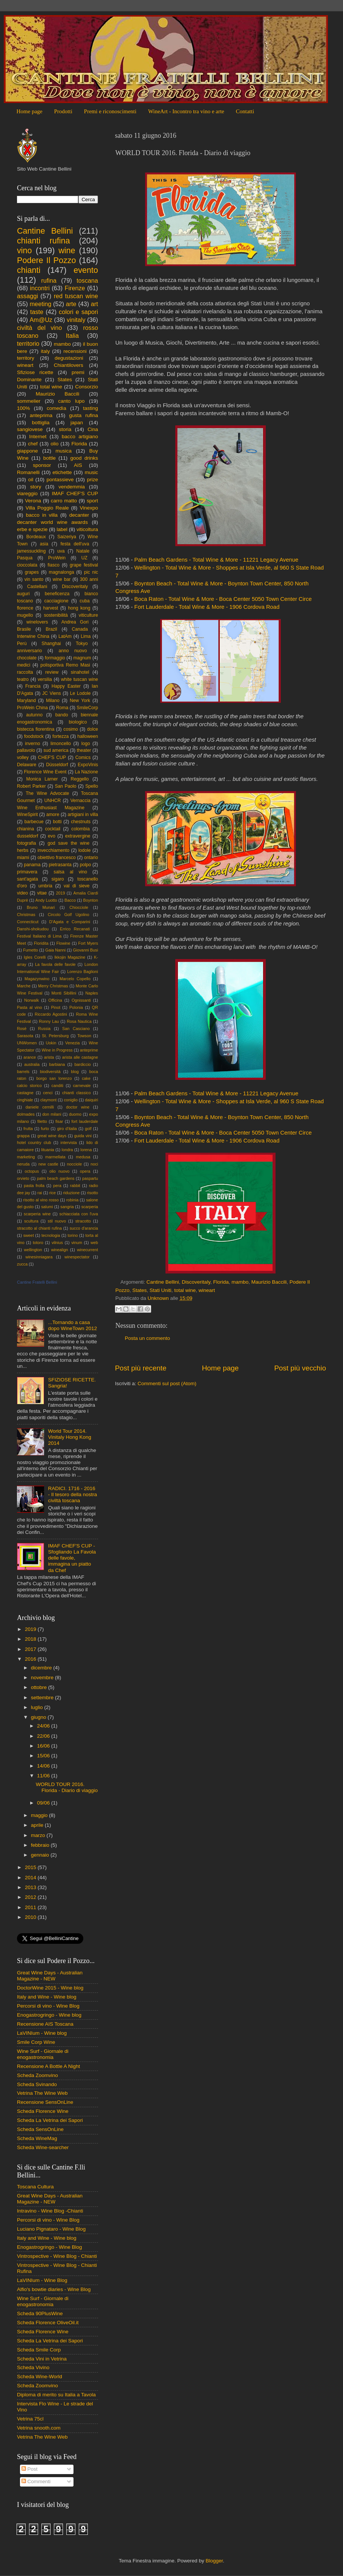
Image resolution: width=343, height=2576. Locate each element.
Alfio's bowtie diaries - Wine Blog (53, 2289)
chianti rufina (43, 240)
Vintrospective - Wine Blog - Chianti (57, 2256)
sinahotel (80, 672)
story (35, 487)
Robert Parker (31, 786)
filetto (42, 1121)
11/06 (44, 1775)
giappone (27, 451)
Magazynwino (36, 978)
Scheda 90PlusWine (40, 2313)
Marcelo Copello (75, 978)
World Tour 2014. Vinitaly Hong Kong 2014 (69, 1437)
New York (80, 700)
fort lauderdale (85, 1121)
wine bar (61, 579)
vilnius (57, 1242)
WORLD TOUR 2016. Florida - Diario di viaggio (67, 1787)
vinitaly (76, 319)
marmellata (55, 1157)
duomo (75, 1114)
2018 (31, 1639)
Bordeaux (36, 536)
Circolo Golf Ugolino (68, 914)
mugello (25, 615)
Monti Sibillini (64, 993)
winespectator (77, 1257)
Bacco (70, 900)
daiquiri (91, 1100)
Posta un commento (147, 1338)
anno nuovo (73, 650)
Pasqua (24, 557)
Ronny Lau (49, 1021)
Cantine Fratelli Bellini (37, 1282)
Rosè (21, 1028)
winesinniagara (38, 1257)
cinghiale (25, 1100)
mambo (239, 1282)
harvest (50, 608)
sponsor (42, 465)
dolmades (26, 1114)
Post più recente (141, 1368)
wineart (207, 1290)
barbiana (57, 1064)
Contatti (245, 111)
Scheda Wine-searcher (43, 2147)
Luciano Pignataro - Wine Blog (51, 2229)
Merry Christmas (53, 986)
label (62, 529)
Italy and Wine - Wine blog (47, 1997)
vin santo (33, 579)
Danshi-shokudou (33, 929)
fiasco (53, 565)
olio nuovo (59, 1171)
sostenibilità (55, 615)
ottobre (39, 1687)
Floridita (41, 943)
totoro (38, 1242)
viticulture (88, 615)
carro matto (64, 500)
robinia (72, 1200)
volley (23, 757)
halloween (87, 736)
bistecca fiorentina (35, 729)
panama (32, 864)
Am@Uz (40, 319)
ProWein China (32, 707)
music (91, 472)
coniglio (71, 1100)
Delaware (26, 764)
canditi (57, 1085)
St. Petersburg (55, 1035)
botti (57, 821)
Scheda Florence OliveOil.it (48, 2322)
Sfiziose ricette (35, 372)
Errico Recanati (75, 929)
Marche (24, 986)
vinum (76, 1242)
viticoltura (87, 529)
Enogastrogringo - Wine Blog (49, 2247)
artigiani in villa (83, 814)
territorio (28, 343)
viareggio (27, 493)
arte (71, 303)
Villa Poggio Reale (47, 508)
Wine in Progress (56, 1050)
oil (31, 479)
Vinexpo (89, 508)
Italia (72, 335)
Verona (33, 500)
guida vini (83, 1135)
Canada (80, 629)
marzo (38, 1835)
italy (45, 351)
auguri (23, 593)
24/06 (44, 1726)
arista (49, 1057)
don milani (51, 1114)
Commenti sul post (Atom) (167, 1383)
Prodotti (63, 111)
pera (57, 1185)
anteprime (89, 1050)
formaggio (55, 658)
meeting (41, 303)
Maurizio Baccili (269, 1282)
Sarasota (25, 1035)
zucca (22, 1264)
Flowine (63, 943)
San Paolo (65, 786)
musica (63, 451)
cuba (84, 601)
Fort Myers (88, 943)
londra (67, 1149)
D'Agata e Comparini (69, 921)
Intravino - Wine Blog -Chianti (50, 2211)
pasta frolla (34, 1185)
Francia (32, 686)
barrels (23, 1071)
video (22, 893)
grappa (23, 1135)
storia (65, 429)
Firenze (75, 288)
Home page (30, 111)
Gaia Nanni (55, 950)
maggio (40, 1815)
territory (25, 358)
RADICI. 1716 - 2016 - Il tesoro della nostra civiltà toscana (72, 1494)
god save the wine (68, 843)
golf (88, 1128)
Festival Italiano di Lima (39, 936)
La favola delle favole (55, 964)
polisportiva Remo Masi (65, 665)
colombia (80, 828)
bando (61, 715)
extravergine (77, 836)
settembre (43, 1697)
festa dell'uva (75, 544)
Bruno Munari (41, 907)
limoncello (61, 743)
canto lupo (71, 401)
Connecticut (27, 921)
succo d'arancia (84, 1228)
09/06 (44, 1803)
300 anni (89, 579)
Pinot (55, 1007)
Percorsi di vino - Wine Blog (48, 2006)
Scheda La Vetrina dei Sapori (50, 2120)
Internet (37, 436)
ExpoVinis (88, 764)
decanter (79, 515)
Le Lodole (80, 693)
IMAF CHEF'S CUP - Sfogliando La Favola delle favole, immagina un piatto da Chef (72, 1558)
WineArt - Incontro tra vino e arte (186, 111)
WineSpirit (27, 814)
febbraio (41, 1845)
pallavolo (26, 750)
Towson (84, 1035)
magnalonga (61, 572)
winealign (59, 1249)
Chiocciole (78, 907)
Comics (82, 757)
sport (92, 500)
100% (23, 408)
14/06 (44, 1766)
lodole (84, 850)
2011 (31, 1907)
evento (86, 270)
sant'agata (27, 879)
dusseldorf (27, 836)
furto (45, 1128)
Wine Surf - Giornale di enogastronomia (43, 2054)
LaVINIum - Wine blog (42, 2033)
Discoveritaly (196, 1282)
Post (29, 2469)
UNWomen (27, 1043)
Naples (91, 993)
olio (54, 444)
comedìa (56, 408)
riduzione (71, 1192)
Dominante (29, 379)
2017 (31, 1649)
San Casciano (76, 1028)
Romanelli (28, 472)
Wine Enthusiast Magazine (50, 807)
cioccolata (27, 565)
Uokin (51, 1043)
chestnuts (80, 821)
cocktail (52, 828)
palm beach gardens (55, 1178)
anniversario (29, 650)
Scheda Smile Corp (39, 2350)
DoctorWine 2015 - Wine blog (50, 1988)
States (139, 1290)
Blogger (214, 2561)
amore (52, 814)
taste (36, 311)
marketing (26, 1157)
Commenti (36, 2481)
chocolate (27, 658)
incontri (39, 288)
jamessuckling (31, 551)
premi (78, 372)
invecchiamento (53, 850)
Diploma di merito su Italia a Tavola (56, 2394)
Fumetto (30, 950)
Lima (85, 636)
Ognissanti (81, 1000)
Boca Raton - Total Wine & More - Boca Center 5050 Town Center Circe (223, 599)
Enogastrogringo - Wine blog (49, 2015)
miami (23, 857)
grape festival (84, 565)
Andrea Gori (75, 622)
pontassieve (60, 479)
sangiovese (30, 429)
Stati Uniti (161, 1290)
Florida (220, 1282)
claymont (48, 1100)
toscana (87, 280)
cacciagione (56, 601)
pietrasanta (60, 864)
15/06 (44, 1755)
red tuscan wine (76, 296)
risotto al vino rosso (41, 1200)
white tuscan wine (79, 679)
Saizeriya (66, 536)
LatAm (65, 636)
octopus (31, 1171)
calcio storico (29, 1085)
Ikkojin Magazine (69, 957)
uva (61, 551)
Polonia (76, 1007)
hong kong (79, 608)
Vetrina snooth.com (39, 2428)
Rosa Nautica (79, 1021)
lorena (86, 1149)
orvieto (23, 1178)
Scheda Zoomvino (37, 2075)
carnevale (82, 1085)
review (51, 672)
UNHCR (52, 800)
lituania (47, 1149)
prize (92, 479)
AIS (78, 465)
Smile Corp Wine (36, 2042)
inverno (32, 743)
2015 (31, 1867)
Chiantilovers (68, 365)
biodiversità (50, 1071)
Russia (44, 1028)
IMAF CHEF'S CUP (75, 493)
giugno (39, 1717)
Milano (53, 700)
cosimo (70, 729)
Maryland (26, 700)
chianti (28, 270)
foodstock (34, 736)
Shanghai (51, 643)
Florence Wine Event (45, 771)
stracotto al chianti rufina (39, 1228)
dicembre (42, 1668)
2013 (31, 1887)
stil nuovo (57, 1221)
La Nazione (86, 771)
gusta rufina (83, 415)
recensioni (75, 351)
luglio (37, 1707)
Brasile (24, 629)
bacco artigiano (80, 436)
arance (29, 1057)
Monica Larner (42, 779)
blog (74, 1071)
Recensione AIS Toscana (45, 2024)
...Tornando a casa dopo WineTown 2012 (72, 1325)
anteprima (41, 415)
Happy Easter (66, 686)
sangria (67, 1206)
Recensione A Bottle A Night (48, 2066)
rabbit (75, 1185)
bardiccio (83, 1064)
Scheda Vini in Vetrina (42, 2359)
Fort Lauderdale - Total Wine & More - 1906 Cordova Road (206, 607)
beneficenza (57, 593)
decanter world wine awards (52, 522)
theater (84, 750)
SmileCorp (87, 707)
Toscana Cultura (35, 2187)
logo (85, 743)
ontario (91, 857)
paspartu (90, 1178)
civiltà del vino (39, 327)
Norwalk (31, 1000)
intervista (69, 1142)
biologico (78, 722)
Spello (91, 786)
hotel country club (34, 1142)
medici (23, 665)
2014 (31, 1877)
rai (39, 1192)
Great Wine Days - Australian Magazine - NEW (50, 1976)
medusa (83, 1157)
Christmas (26, 914)
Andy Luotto (46, 900)
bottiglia (41, 422)
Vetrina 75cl (30, 2419)
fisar (59, 1121)
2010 (31, 1917)
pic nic (91, 572)
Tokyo (82, 643)
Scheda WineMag (37, 2138)
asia (44, 544)
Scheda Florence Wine (43, 2111)
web (94, 1242)
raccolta (25, 672)
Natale (82, 551)
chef (33, 444)
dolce (92, 729)
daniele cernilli (40, 1107)
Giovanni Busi (85, 950)
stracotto (83, 1221)
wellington (33, 1249)
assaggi (27, 296)
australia (32, 1064)
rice (52, 1192)
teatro (23, 679)
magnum (82, 658)
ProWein (57, 557)
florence (25, 608)
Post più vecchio (300, 1368)
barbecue (34, 821)
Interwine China (33, 636)
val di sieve (77, 885)
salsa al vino (70, 872)
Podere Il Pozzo (46, 260)
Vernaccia (80, 800)
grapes (32, 572)
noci (94, 1164)
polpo (85, 864)
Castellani (37, 586)
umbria (45, 885)
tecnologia (50, 1235)
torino (72, 1235)
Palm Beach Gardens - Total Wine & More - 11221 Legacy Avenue (216, 560)
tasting (90, 408)
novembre (43, 1677)
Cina (92, 429)
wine (66, 250)
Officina (55, 1000)
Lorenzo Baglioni (82, 971)
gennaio (41, 1855)
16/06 (44, 1746)
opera (85, 1171)
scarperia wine (37, 1214)
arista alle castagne (80, 1057)
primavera (27, 872)
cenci (47, 1092)
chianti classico (76, 1092)
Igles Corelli (35, 957)
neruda (23, 1164)
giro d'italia (67, 1128)
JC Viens (51, 693)
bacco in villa (42, 515)
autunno (34, 715)
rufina (49, 280)
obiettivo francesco (56, 857)
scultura (31, 1221)
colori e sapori (78, 311)
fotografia (26, 843)
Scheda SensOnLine (40, 2129)
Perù (22, 643)
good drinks (84, 458)
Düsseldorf (57, 764)
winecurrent (87, 1249)
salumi (47, 1206)
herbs (22, 850)
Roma (62, 707)
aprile (38, 1825)
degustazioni (69, 358)
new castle (48, 1164)
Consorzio (86, 387)
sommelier (28, 401)
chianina (25, 828)
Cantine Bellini (163, 1282)
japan (76, 422)
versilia (45, 679)
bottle (49, 458)
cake (86, 1078)
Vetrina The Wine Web (42, 2093)
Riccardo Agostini (51, 1014)
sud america (55, 750)
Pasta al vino (29, 1007)
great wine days (51, 1135)
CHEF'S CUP (52, 757)
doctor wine (77, 1107)
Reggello (80, 779)
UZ (84, 557)
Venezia (72, 1043)
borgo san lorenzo (54, 1078)
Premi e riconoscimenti (110, 111)
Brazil (51, 629)
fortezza (60, 736)
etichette (62, 472)
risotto (92, 1192)
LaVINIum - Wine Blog (42, 2280)
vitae (42, 893)
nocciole (74, 1164)
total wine (185, 1290)
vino (24, 250)
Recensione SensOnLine (45, 2102)
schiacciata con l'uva (79, 1214)
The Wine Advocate (47, 793)
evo (51, 836)
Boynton (90, 900)
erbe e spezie (32, 529)
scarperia (89, 1206)
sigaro (57, 879)
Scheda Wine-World (39, 2376)
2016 (31, 1659)
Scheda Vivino (33, 2367)
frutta (28, 1128)
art (94, 303)
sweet (28, 1235)
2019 (60, 893)
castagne (25, 1092)
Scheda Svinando (37, 2084)
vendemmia (71, 487)
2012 (31, 1897)
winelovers (37, 622)
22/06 (44, 1736)
